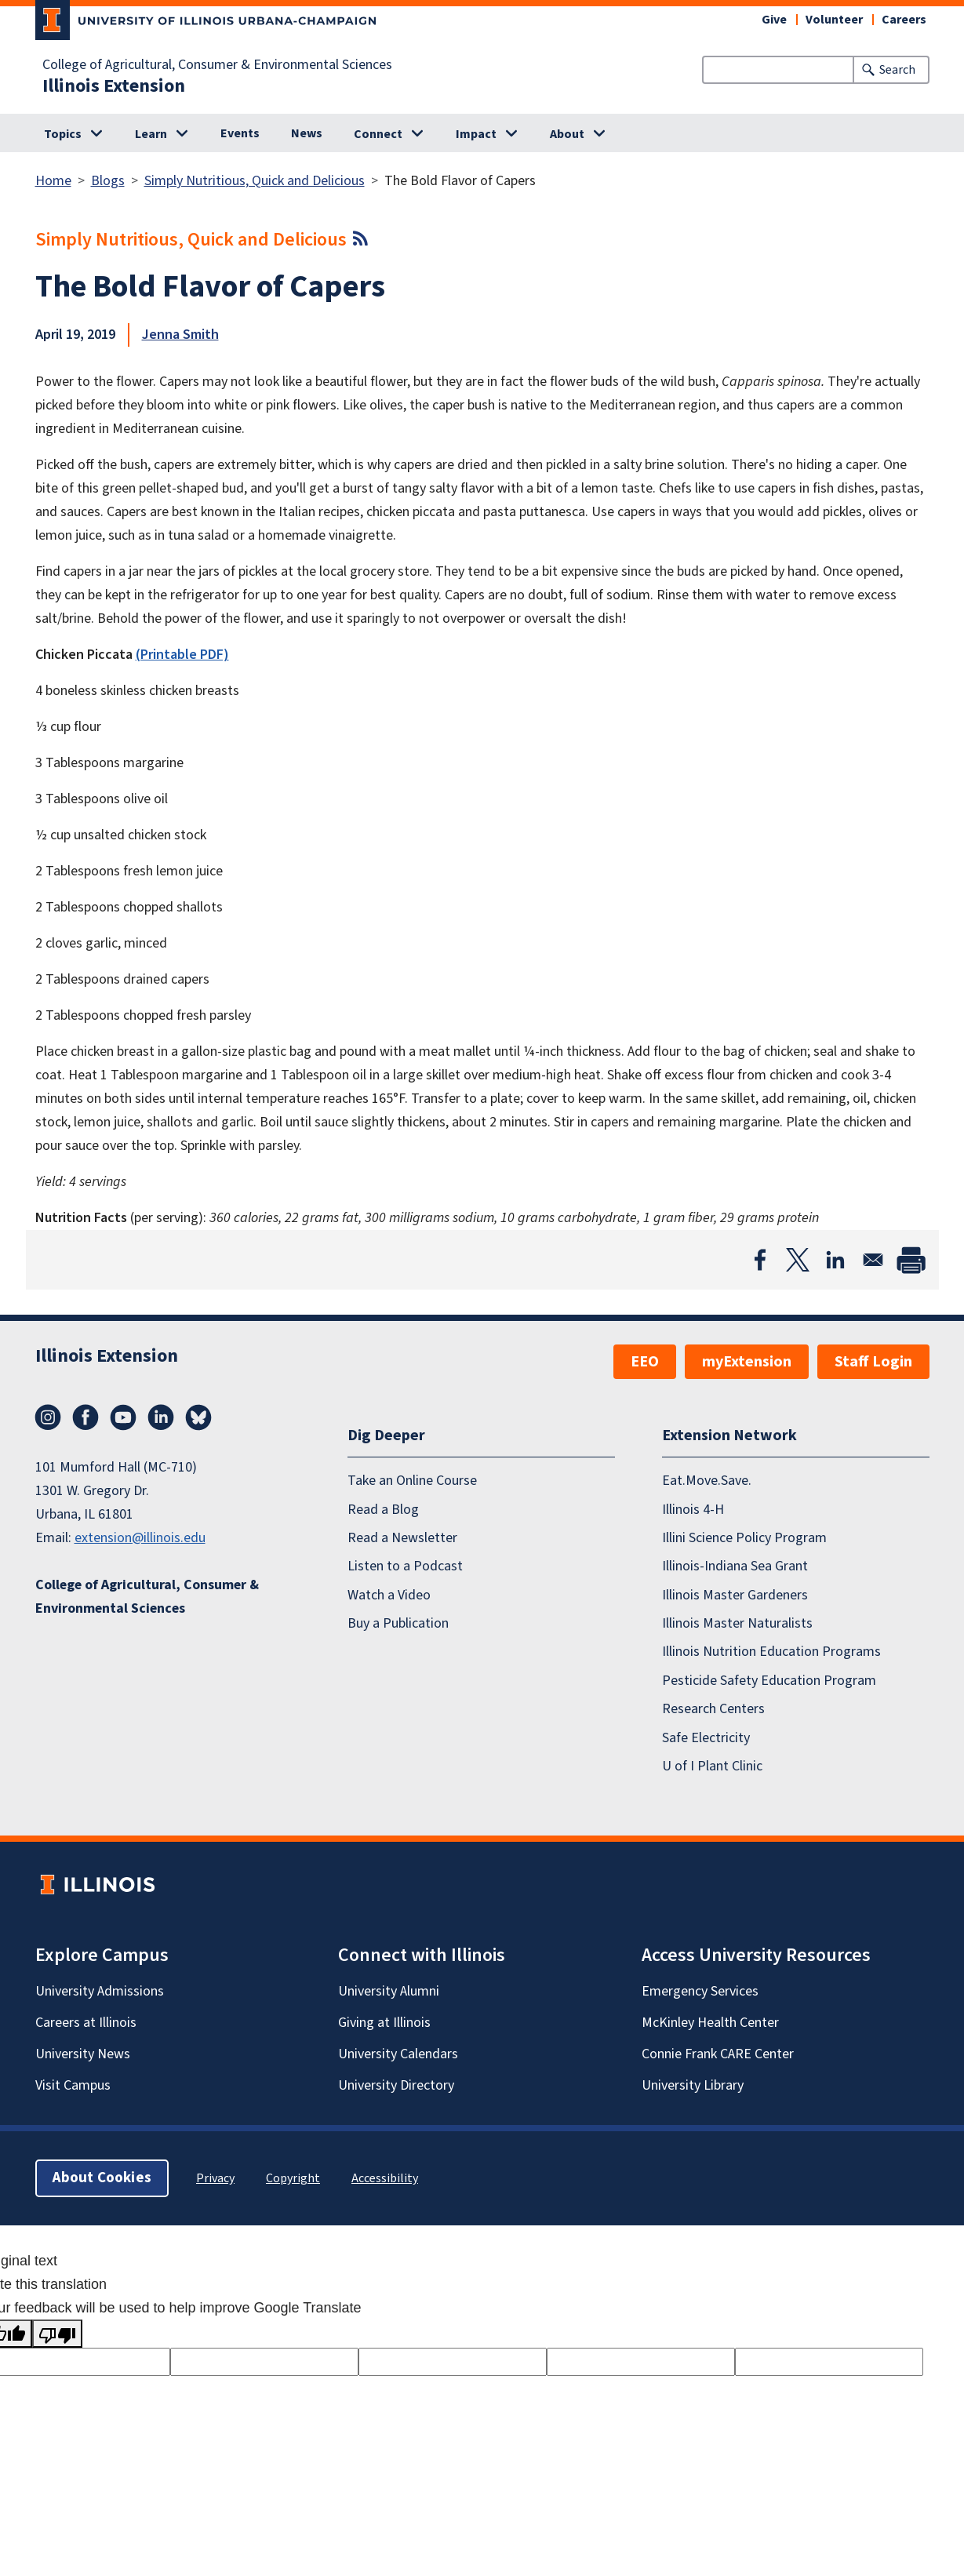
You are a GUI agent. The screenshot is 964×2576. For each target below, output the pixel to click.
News (306, 133)
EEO (645, 1362)
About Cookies (102, 2178)
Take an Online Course (412, 1480)
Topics (63, 134)
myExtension (746, 1362)
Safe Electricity (706, 1738)
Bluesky (198, 1417)
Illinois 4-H (693, 1509)
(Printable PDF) (182, 654)
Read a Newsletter (402, 1538)
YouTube (123, 1417)
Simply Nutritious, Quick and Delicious (254, 181)
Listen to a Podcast (405, 1566)
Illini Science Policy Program (744, 1538)
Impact (476, 134)
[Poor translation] (57, 2333)
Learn (151, 134)
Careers (904, 19)
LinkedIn (161, 1417)
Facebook (85, 1417)
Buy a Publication (398, 1623)
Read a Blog (383, 1509)
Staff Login (873, 1362)
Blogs (108, 181)
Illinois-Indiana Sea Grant (735, 1566)
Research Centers (713, 1709)
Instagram (48, 1417)
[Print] (910, 1259)
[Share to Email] (873, 1259)
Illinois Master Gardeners (735, 1595)
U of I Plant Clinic (712, 1766)
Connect (378, 134)
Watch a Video (389, 1595)
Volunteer (834, 19)
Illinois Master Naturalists (737, 1623)
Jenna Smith (180, 334)
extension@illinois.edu (140, 1538)
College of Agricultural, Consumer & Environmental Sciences (217, 65)
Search (897, 69)
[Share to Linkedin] (835, 1259)
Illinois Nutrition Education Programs (771, 1651)
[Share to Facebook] (760, 1259)
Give (774, 19)
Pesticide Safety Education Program (769, 1680)
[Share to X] (797, 1259)
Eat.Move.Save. (706, 1480)
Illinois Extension (113, 86)
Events (240, 133)
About (567, 134)
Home (53, 181)
